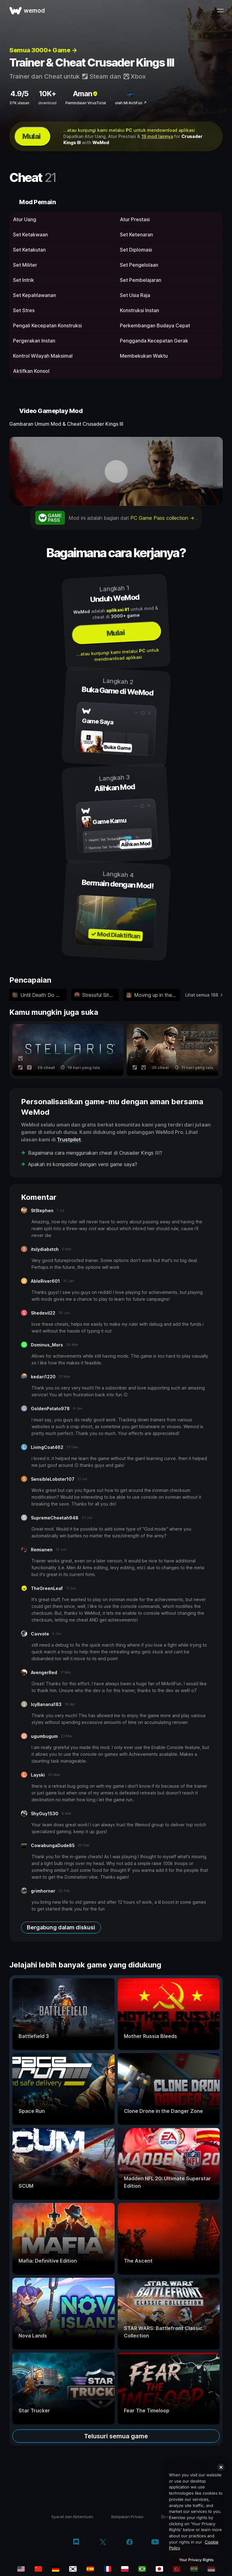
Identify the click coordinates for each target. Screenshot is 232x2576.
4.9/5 (19, 93)
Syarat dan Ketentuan (72, 2516)
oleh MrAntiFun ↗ (131, 103)
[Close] (221, 2467)
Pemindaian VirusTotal (85, 103)
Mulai (31, 136)
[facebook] (129, 2542)
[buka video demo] (116, 471)
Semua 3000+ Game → (43, 50)
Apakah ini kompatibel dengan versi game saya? (82, 1164)
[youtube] (155, 2542)
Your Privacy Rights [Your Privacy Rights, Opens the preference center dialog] (196, 2559)
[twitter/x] (103, 2542)
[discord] (76, 2543)
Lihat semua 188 (201, 994)
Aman (86, 93)
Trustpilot (69, 1139)
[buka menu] (220, 10)
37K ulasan (19, 103)
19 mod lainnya (157, 136)
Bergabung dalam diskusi (61, 1927)
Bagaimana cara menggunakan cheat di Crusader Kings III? (95, 1153)
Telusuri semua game (116, 2436)
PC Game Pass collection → (163, 518)
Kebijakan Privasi (127, 2516)
